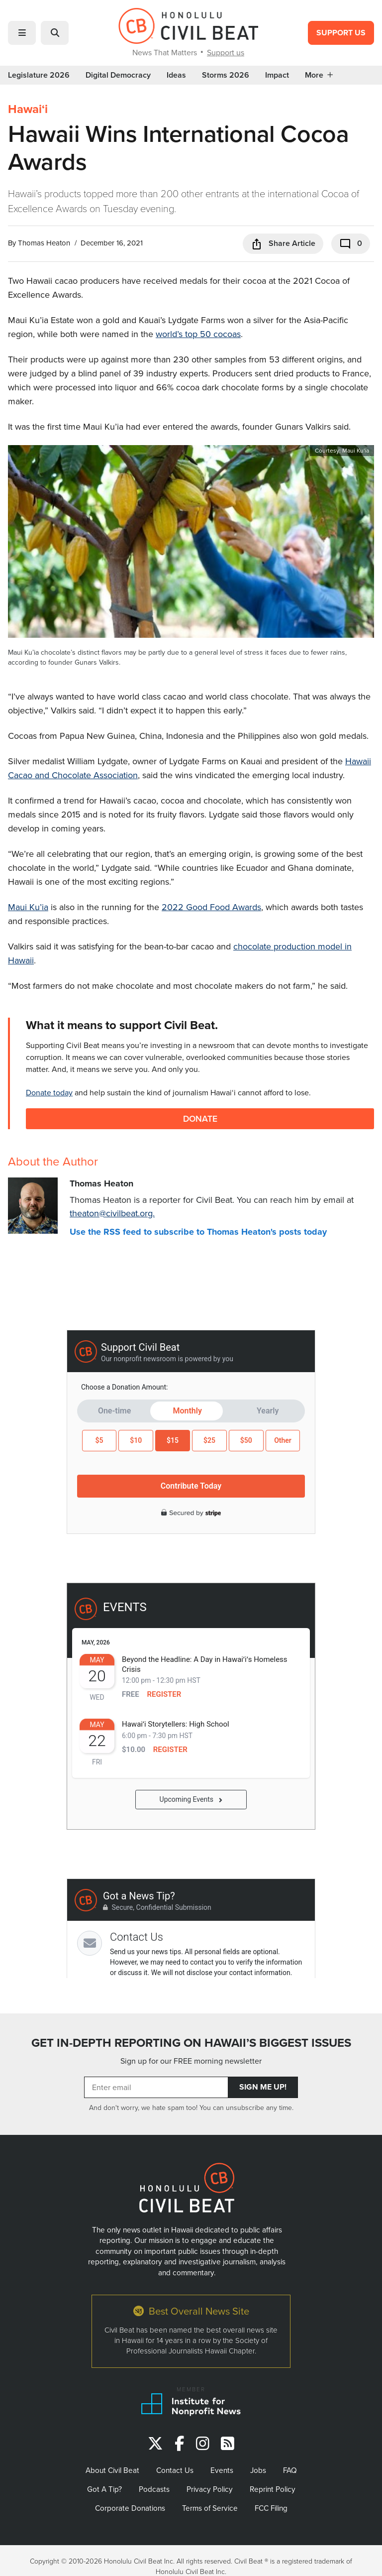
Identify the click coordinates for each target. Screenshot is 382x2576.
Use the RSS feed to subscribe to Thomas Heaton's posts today (198, 1231)
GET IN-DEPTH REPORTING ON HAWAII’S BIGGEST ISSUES (191, 2043)
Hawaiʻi (28, 109)
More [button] (319, 75)
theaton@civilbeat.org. (112, 1213)
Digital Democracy (118, 75)
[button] (22, 33)
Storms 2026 (225, 75)
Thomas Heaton (44, 242)
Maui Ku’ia (28, 907)
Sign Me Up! (262, 2087)
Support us (225, 52)
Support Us (341, 32)
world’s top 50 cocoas (198, 334)
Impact (277, 75)
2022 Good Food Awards (211, 907)
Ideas (176, 75)
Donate (200, 1118)
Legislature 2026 (39, 75)
